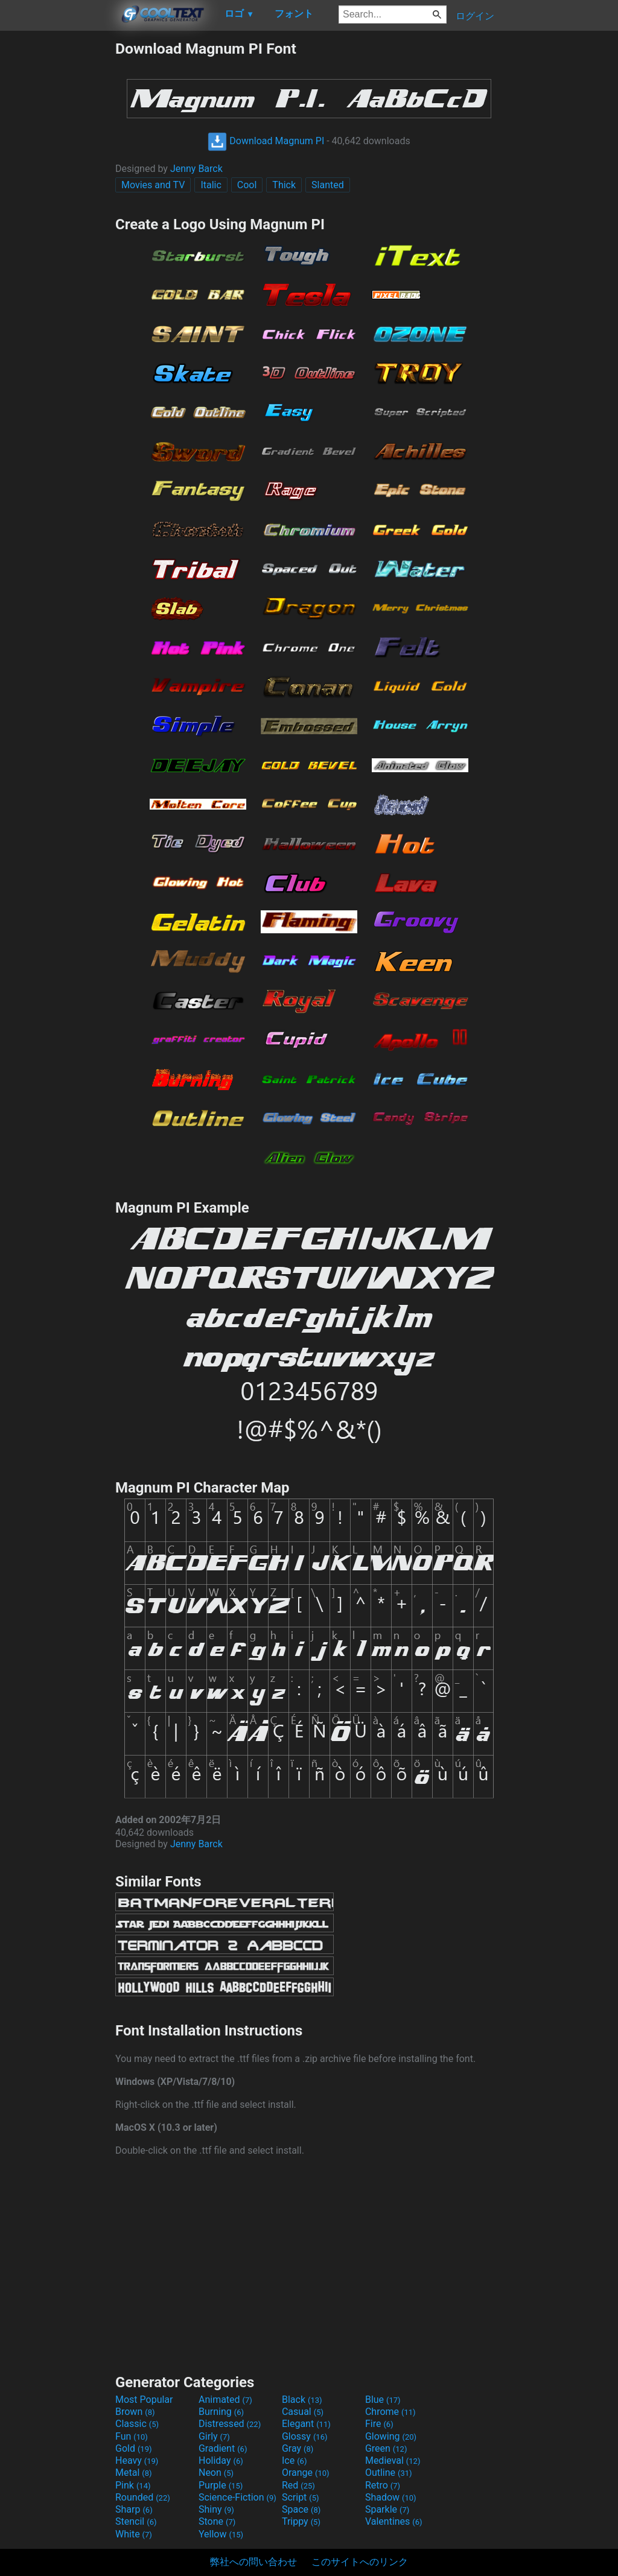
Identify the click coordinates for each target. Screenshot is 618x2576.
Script (300, 2497)
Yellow (221, 2534)
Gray (297, 2448)
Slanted (327, 185)
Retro (382, 2485)
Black (302, 2399)
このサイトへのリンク (359, 2562)
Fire (379, 2423)
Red (298, 2485)
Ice (294, 2460)
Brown (134, 2411)
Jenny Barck (196, 168)
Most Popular (144, 2399)
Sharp (134, 2509)
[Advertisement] (57, 221)
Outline (388, 2472)
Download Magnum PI (266, 141)
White (133, 2534)
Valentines (393, 2521)
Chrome (390, 2411)
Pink (133, 2485)
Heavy (136, 2460)
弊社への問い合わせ (253, 2562)
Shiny (216, 2509)
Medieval (393, 2460)
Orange (306, 2472)
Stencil (135, 2521)
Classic (137, 2423)
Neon (216, 2472)
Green (386, 2448)
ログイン (475, 16)
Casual (302, 2411)
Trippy (301, 2521)
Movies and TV (153, 185)
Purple (221, 2485)
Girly (214, 2436)
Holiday (221, 2460)
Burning (221, 2411)
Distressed (230, 2423)
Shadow (390, 2497)
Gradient (223, 2448)
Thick (284, 185)
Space (301, 2509)
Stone (217, 2521)
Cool (247, 185)
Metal (133, 2472)
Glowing (390, 2436)
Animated (225, 2399)
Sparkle (387, 2509)
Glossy (305, 2436)
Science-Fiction (237, 2497)
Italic (210, 185)
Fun (131, 2436)
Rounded (142, 2497)
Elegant (306, 2423)
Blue (383, 2399)
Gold (133, 2448)
